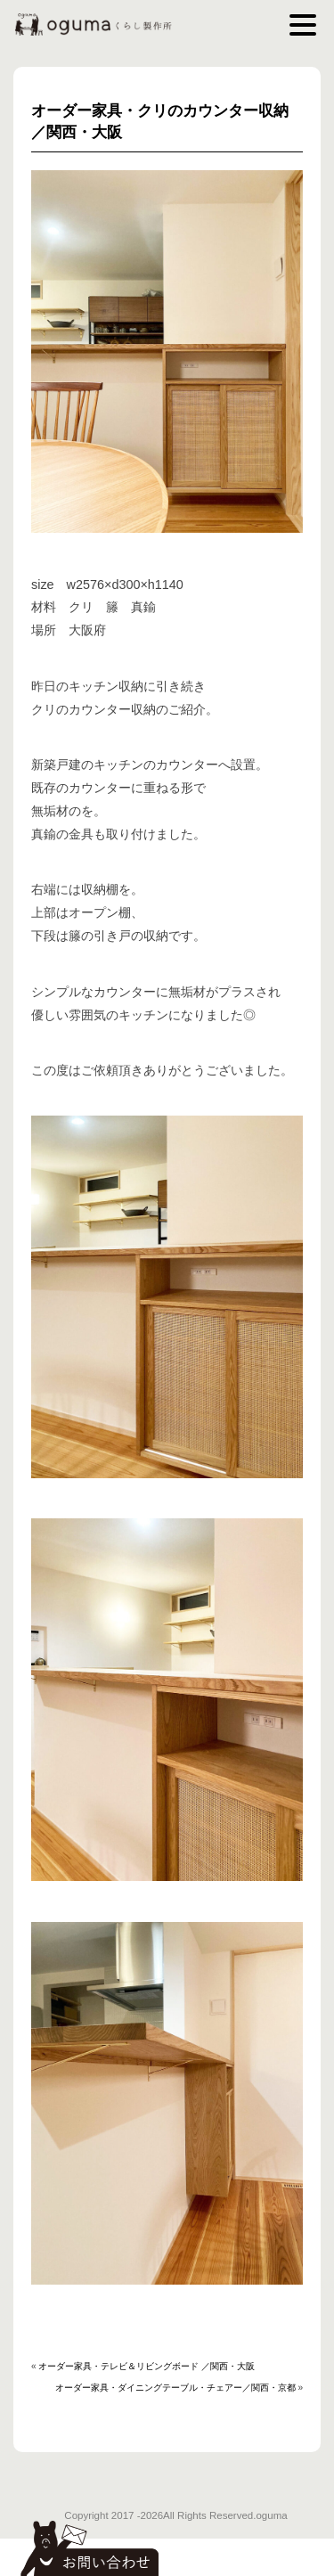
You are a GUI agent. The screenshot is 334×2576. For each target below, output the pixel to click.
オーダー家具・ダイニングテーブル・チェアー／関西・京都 (175, 2387)
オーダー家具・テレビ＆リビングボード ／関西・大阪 (146, 2366)
